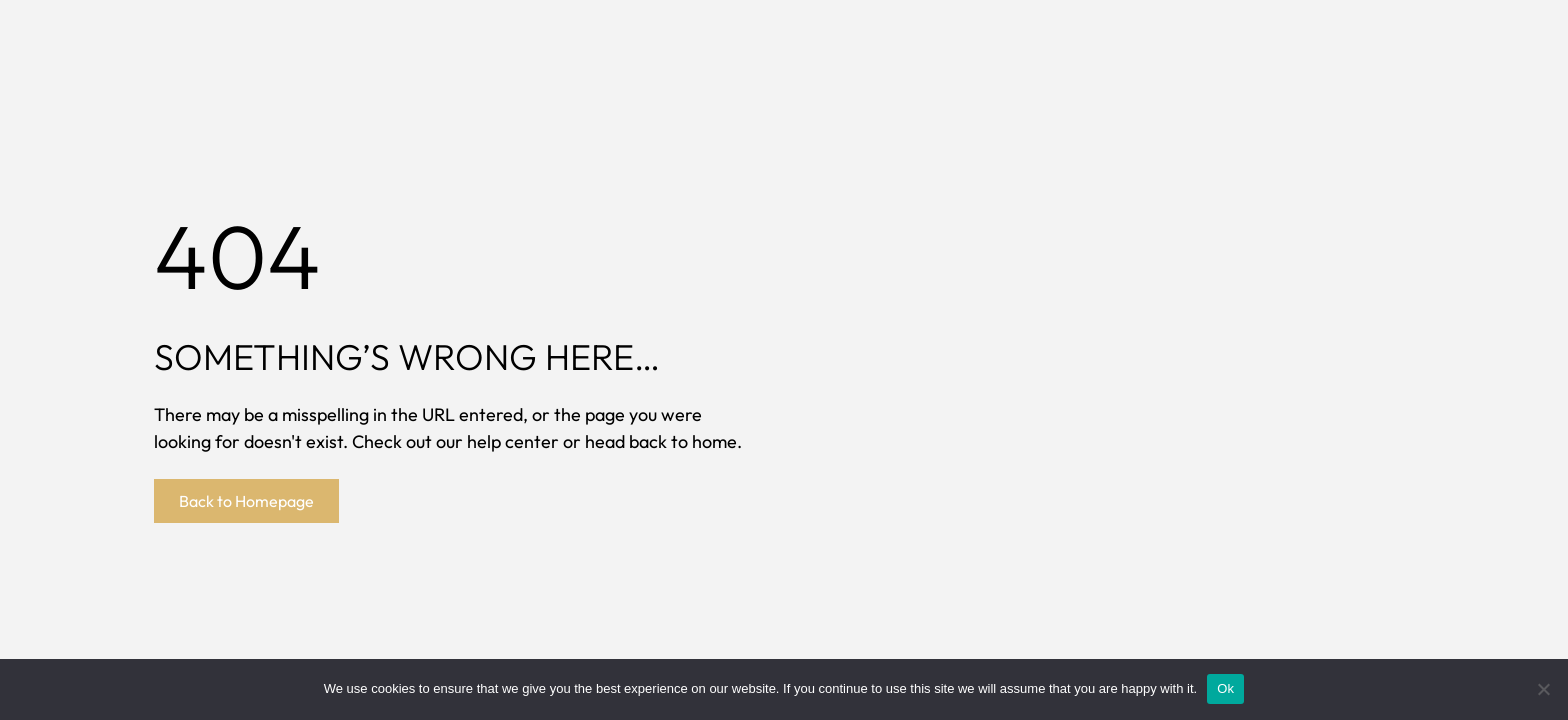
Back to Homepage (246, 501)
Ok (1225, 688)
